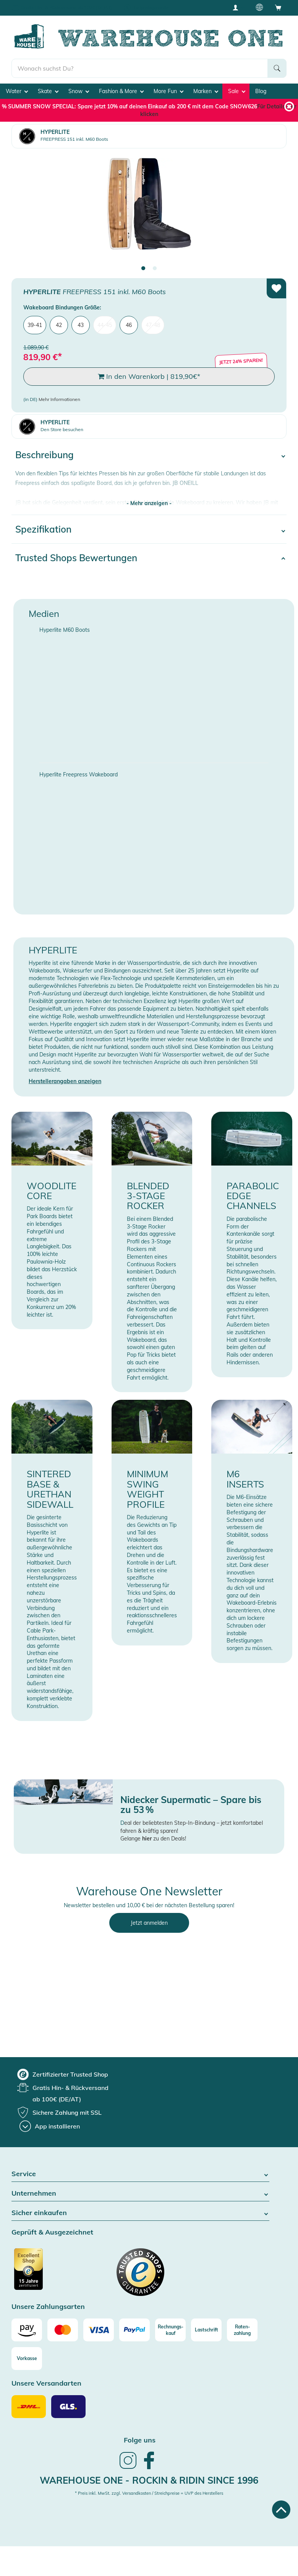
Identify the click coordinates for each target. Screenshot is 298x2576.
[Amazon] (26, 2329)
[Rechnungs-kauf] (170, 2329)
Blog (260, 91)
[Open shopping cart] (278, 7)
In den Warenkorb (149, 377)
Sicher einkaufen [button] (140, 2213)
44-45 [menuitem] (104, 325)
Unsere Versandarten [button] (46, 2384)
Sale (236, 91)
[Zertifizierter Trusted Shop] (43, 2273)
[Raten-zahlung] (242, 2329)
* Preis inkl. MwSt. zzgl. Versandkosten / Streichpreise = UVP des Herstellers (149, 2493)
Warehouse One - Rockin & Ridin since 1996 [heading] (149, 2480)
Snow (78, 91)
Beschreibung (44, 454)
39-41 (35, 325)
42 (59, 325)
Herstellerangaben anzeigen (65, 1081)
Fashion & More (121, 91)
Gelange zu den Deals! (153, 1838)
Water (17, 91)
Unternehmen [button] (140, 2194)
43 (81, 325)
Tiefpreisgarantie (151, 7)
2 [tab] (155, 268)
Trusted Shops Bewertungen (76, 558)
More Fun (168, 91)
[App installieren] (49, 2126)
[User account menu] (238, 7)
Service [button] (140, 2174)
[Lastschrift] (206, 2329)
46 (129, 325)
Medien (44, 613)
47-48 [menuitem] (153, 325)
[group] (62, 2074)
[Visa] (98, 2329)
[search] (139, 68)
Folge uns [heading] (139, 2440)
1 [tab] (143, 268)
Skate (48, 91)
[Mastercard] (62, 2329)
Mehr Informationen (59, 399)
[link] (128, 2468)
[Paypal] (134, 2329)
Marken (205, 91)
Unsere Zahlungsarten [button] (48, 2307)
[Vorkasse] (26, 2358)
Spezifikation (43, 529)
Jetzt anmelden (149, 1922)
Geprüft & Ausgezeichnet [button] (52, 2232)
